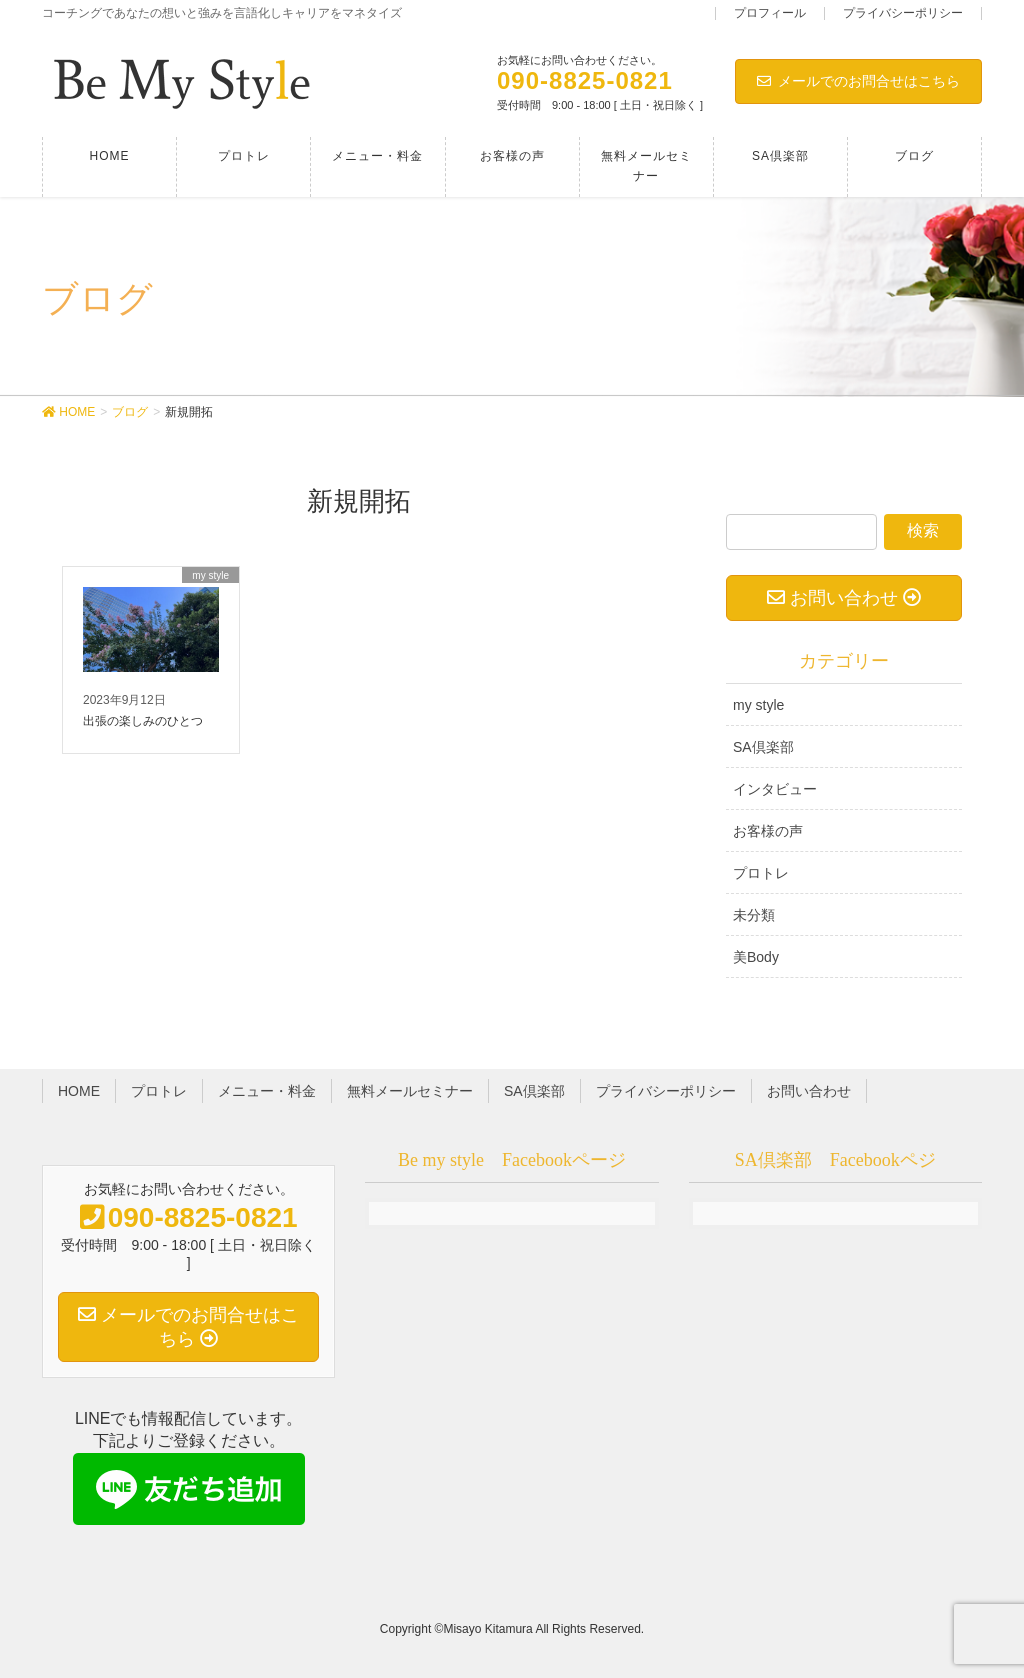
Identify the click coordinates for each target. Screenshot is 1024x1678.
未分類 (754, 915)
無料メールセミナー (410, 1091)
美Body (756, 957)
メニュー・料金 (267, 1091)
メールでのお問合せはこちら (858, 81)
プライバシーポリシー (903, 13)
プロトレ (761, 873)
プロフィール (770, 13)
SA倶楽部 (763, 747)
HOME (79, 1091)
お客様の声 (768, 831)
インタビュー (775, 789)
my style (758, 705)
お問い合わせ (809, 1091)
